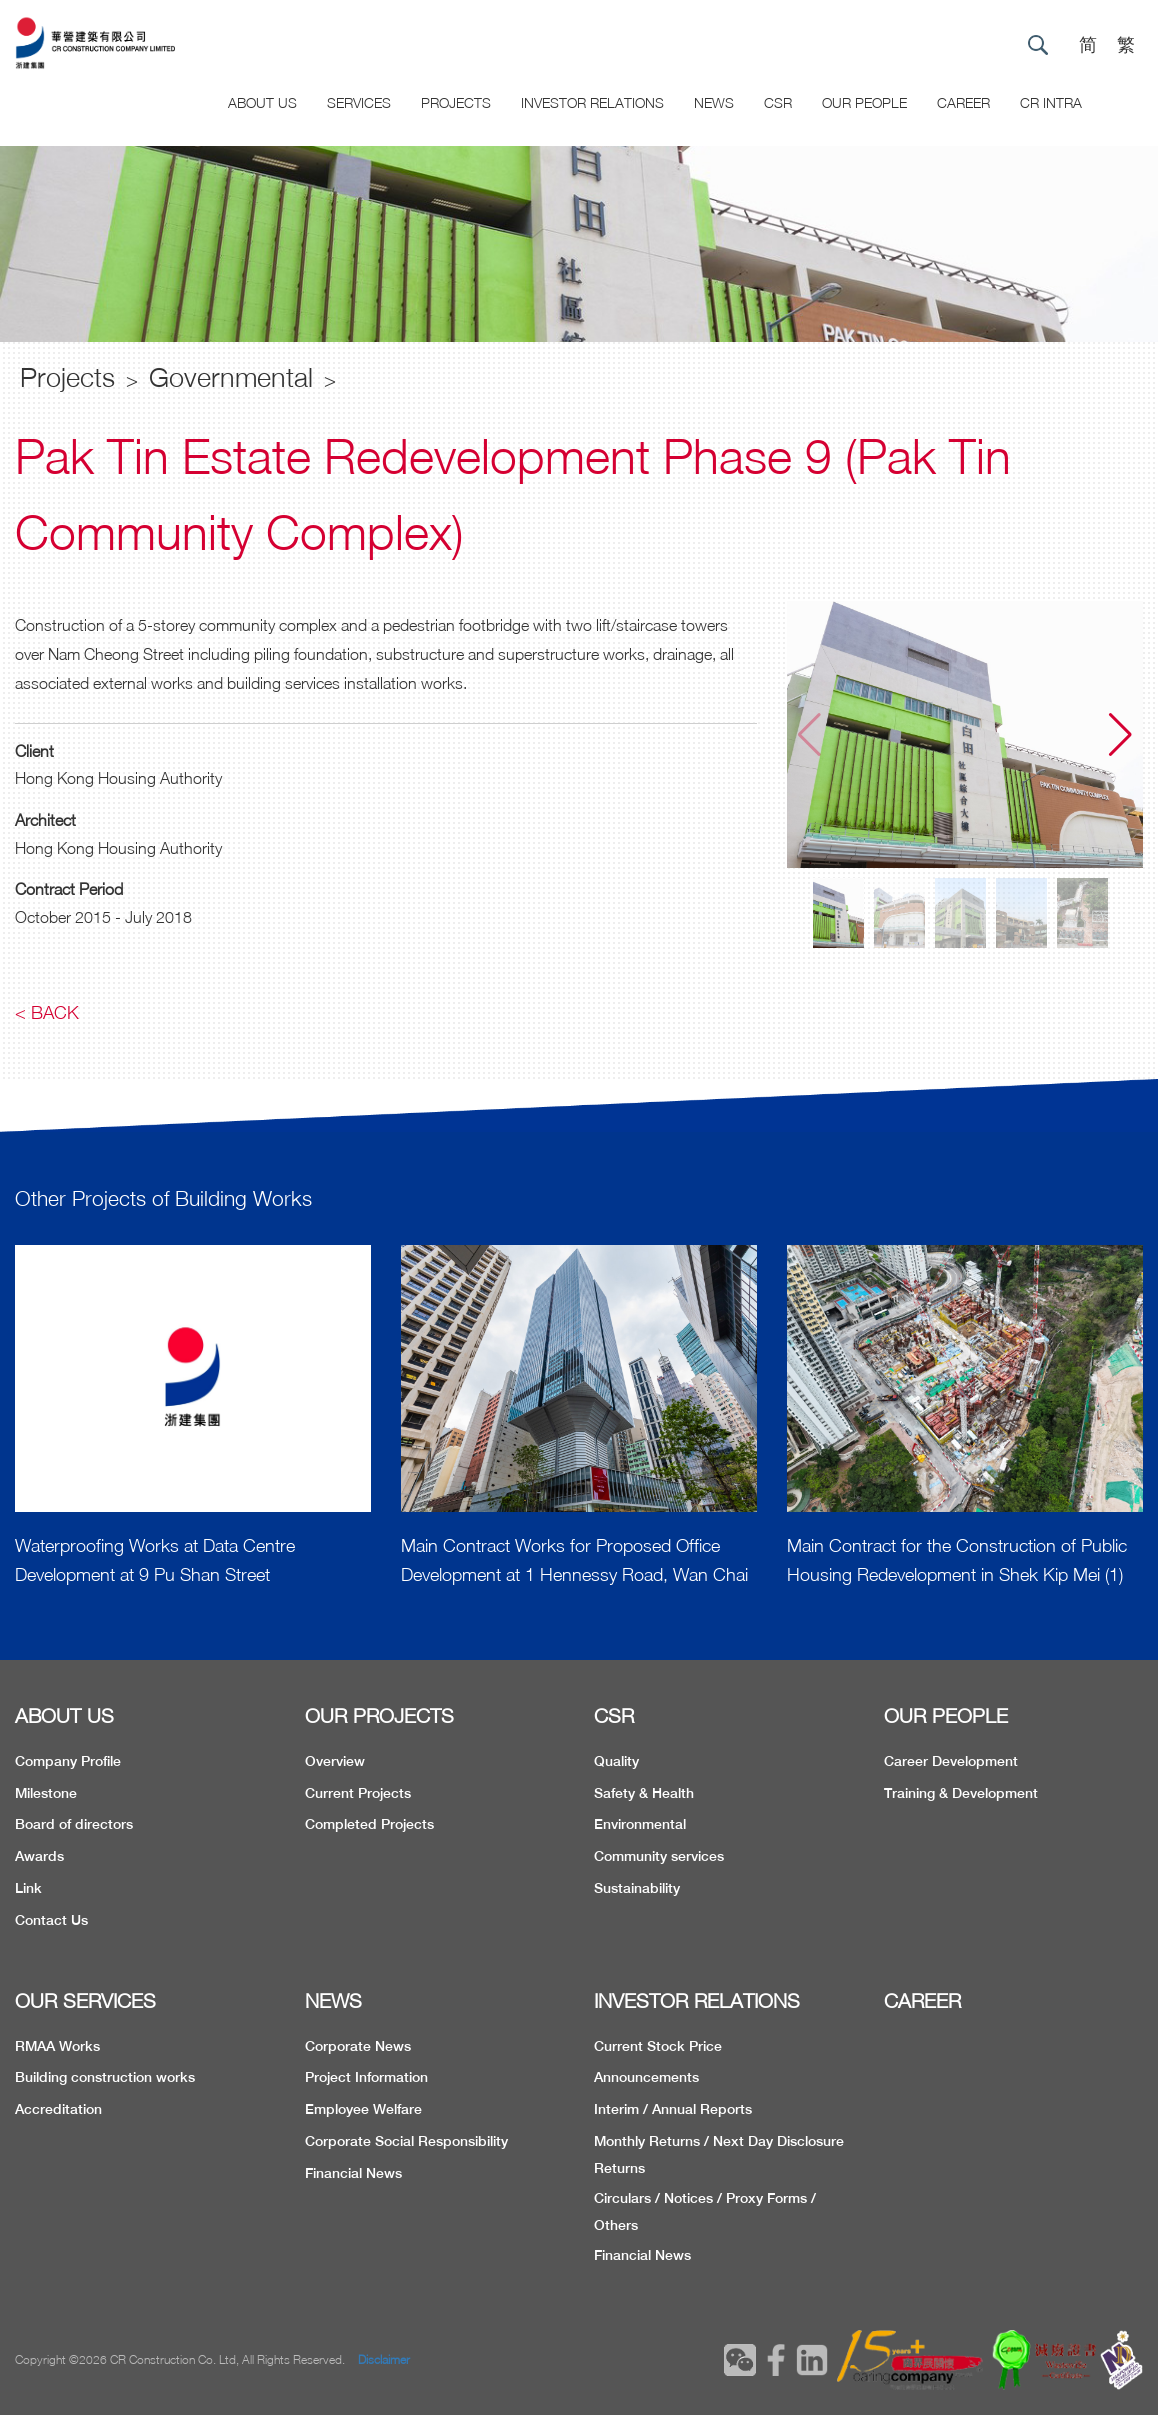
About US (262, 102)
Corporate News (358, 2046)
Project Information (366, 2077)
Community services (659, 1856)
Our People (864, 102)
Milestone (46, 1793)
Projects (456, 102)
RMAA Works (57, 2046)
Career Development (951, 1761)
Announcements (646, 2077)
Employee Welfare (363, 2109)
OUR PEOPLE (946, 1715)
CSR (778, 102)
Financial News (353, 2173)
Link (28, 1888)
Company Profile (68, 1761)
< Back (47, 1012)
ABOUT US (64, 1715)
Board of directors (74, 1824)
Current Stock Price (658, 2046)
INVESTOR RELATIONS (697, 2000)
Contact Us (51, 1920)
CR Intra (1051, 102)
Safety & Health (644, 1793)
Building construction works (105, 2077)
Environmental (640, 1824)
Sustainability (637, 1888)
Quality (616, 1761)
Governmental (231, 377)
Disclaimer (384, 2359)
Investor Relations (592, 102)
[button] (1120, 735)
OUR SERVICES (85, 2000)
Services (359, 102)
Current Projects (358, 1793)
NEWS (333, 2000)
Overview (335, 1761)
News (714, 102)
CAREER (963, 102)
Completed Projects (369, 1824)
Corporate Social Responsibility (406, 2141)
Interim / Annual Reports (673, 2109)
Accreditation (58, 2109)
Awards (39, 1856)
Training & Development (961, 1793)
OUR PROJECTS (379, 1715)
